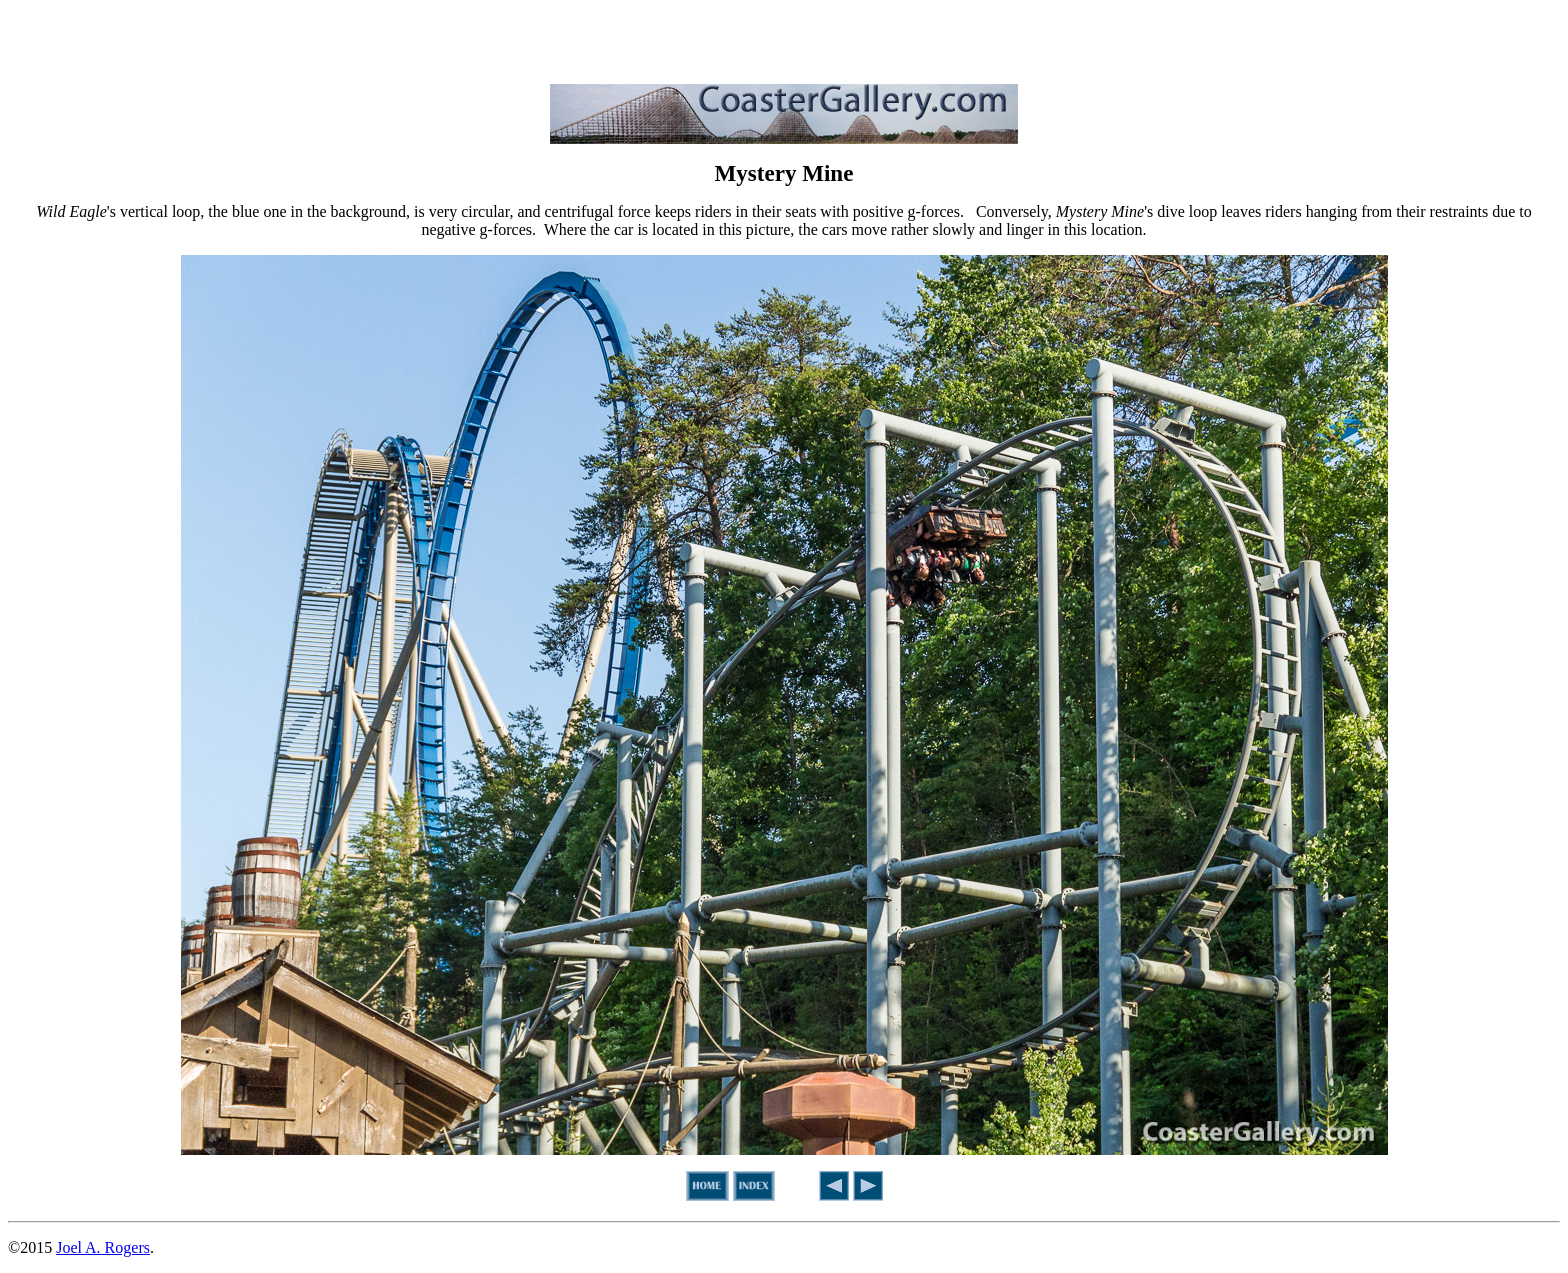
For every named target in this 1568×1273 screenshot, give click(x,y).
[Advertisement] (784, 38)
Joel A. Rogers (103, 1247)
